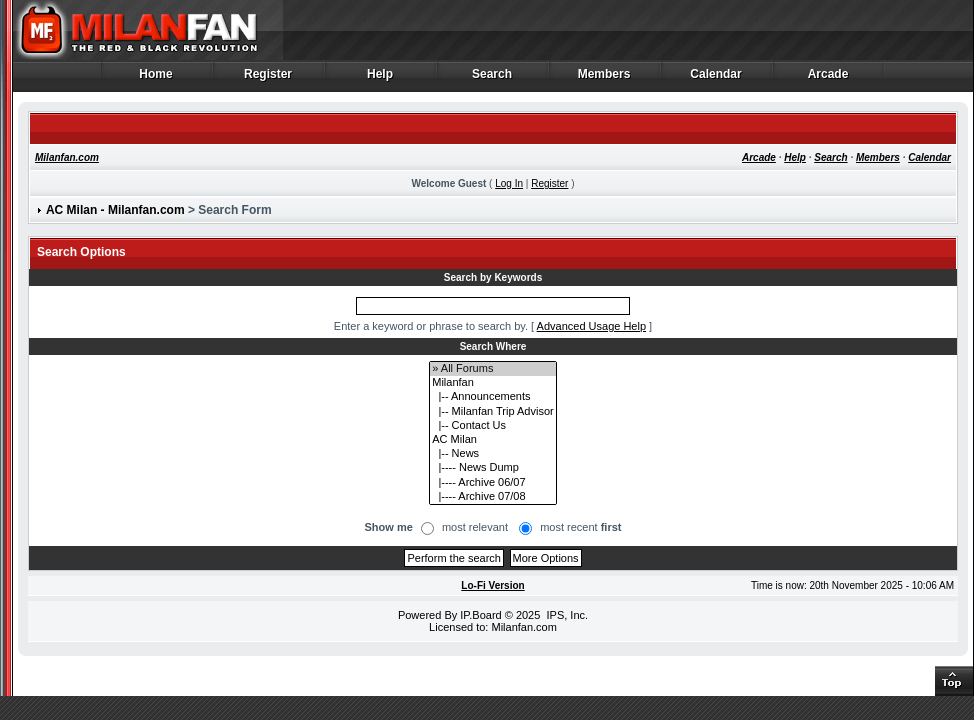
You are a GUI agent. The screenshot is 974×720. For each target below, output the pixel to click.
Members (604, 79)
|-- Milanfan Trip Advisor (492, 412)
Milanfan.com (67, 157)
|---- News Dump (492, 468)
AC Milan (492, 440)
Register (268, 79)
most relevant (475, 527)
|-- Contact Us (492, 426)
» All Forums (492, 369)
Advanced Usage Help (591, 326)
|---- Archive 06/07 (492, 483)
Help (380, 79)
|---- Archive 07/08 (492, 497)
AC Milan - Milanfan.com (115, 210)
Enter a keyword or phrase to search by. (431, 326)
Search (492, 79)
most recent (580, 527)
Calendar (716, 79)
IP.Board (480, 615)
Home (156, 79)
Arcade (828, 79)
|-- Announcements (492, 397)
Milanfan (492, 383)
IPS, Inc (565, 615)
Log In (509, 183)
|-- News (492, 454)
